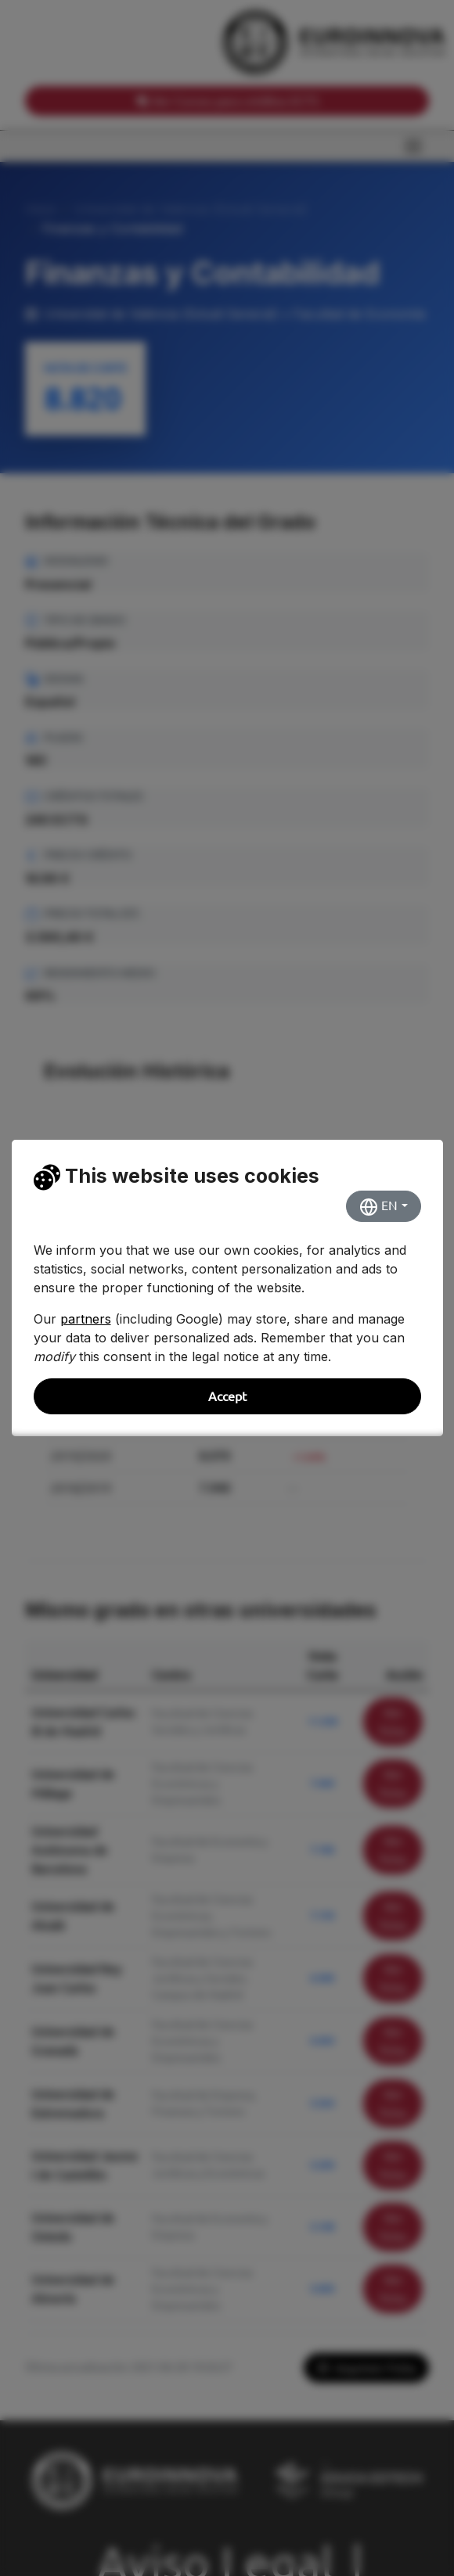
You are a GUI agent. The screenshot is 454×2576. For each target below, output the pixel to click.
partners (85, 1319)
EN (378, 1207)
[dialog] (227, 1288)
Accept (227, 1396)
